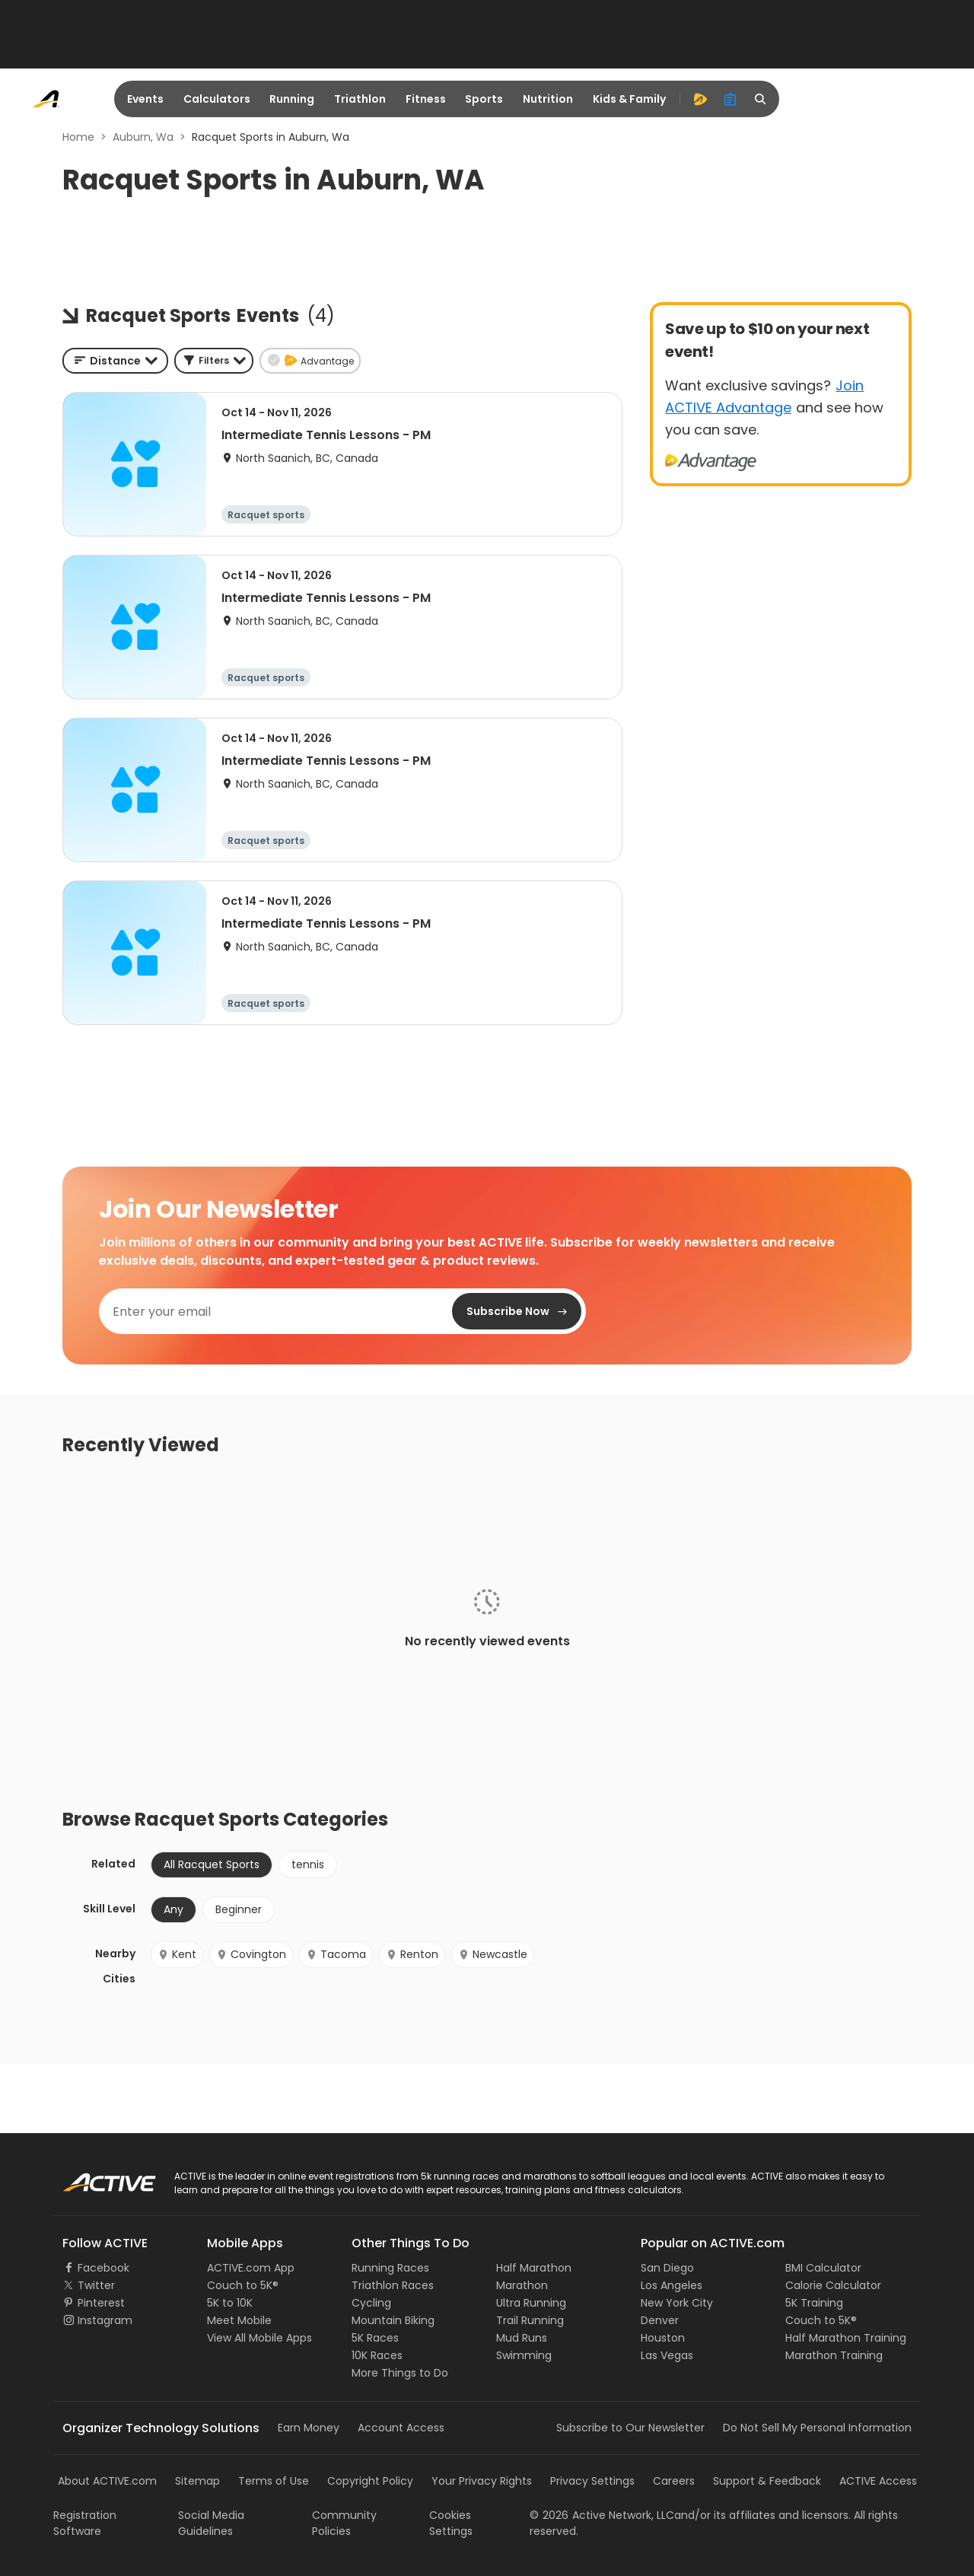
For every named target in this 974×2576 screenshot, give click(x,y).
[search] (761, 99)
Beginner (238, 1909)
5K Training (814, 2302)
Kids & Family (629, 99)
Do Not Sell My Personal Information (817, 2427)
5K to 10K (230, 2302)
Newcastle (492, 1954)
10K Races (377, 2355)
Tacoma (336, 1954)
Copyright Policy (370, 2480)
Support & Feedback (767, 2480)
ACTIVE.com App (250, 2267)
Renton (412, 1954)
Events (145, 99)
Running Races (390, 2267)
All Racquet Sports (211, 1864)
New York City (677, 2302)
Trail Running (530, 2320)
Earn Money (308, 2427)
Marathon (522, 2285)
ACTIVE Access (878, 2480)
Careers (674, 2480)
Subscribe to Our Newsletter (630, 2427)
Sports (484, 99)
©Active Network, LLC (602, 2515)
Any (173, 1909)
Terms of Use (273, 2480)
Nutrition (548, 99)
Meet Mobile (239, 2320)
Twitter (96, 2285)
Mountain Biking (393, 2320)
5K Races (375, 2337)
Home (78, 137)
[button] (213, 361)
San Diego (667, 2267)
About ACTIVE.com (107, 2480)
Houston (663, 2337)
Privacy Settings (592, 2480)
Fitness (426, 99)
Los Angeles (671, 2285)
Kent (177, 1954)
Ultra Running (531, 2302)
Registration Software (84, 2523)
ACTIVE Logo (94, 2177)
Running (291, 99)
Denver (660, 2320)
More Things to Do (400, 2372)
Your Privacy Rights (481, 2480)
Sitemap (197, 2480)
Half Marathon (533, 2267)
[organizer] (730, 99)
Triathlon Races (393, 2285)
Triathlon (360, 99)
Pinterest (101, 2302)
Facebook (103, 2267)
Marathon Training (834, 2355)
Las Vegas (667, 2355)
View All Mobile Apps (259, 2337)
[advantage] (700, 99)
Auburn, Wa (143, 137)
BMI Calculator (823, 2267)
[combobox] (115, 361)
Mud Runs (521, 2337)
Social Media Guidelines (211, 2523)
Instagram (105, 2320)
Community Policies (344, 2523)
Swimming (524, 2355)
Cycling (371, 2302)
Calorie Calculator (833, 2285)
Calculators (216, 99)
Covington (251, 1954)
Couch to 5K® (243, 2285)
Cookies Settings (451, 2523)
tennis (307, 1864)
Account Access (401, 2427)
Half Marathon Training (845, 2337)
